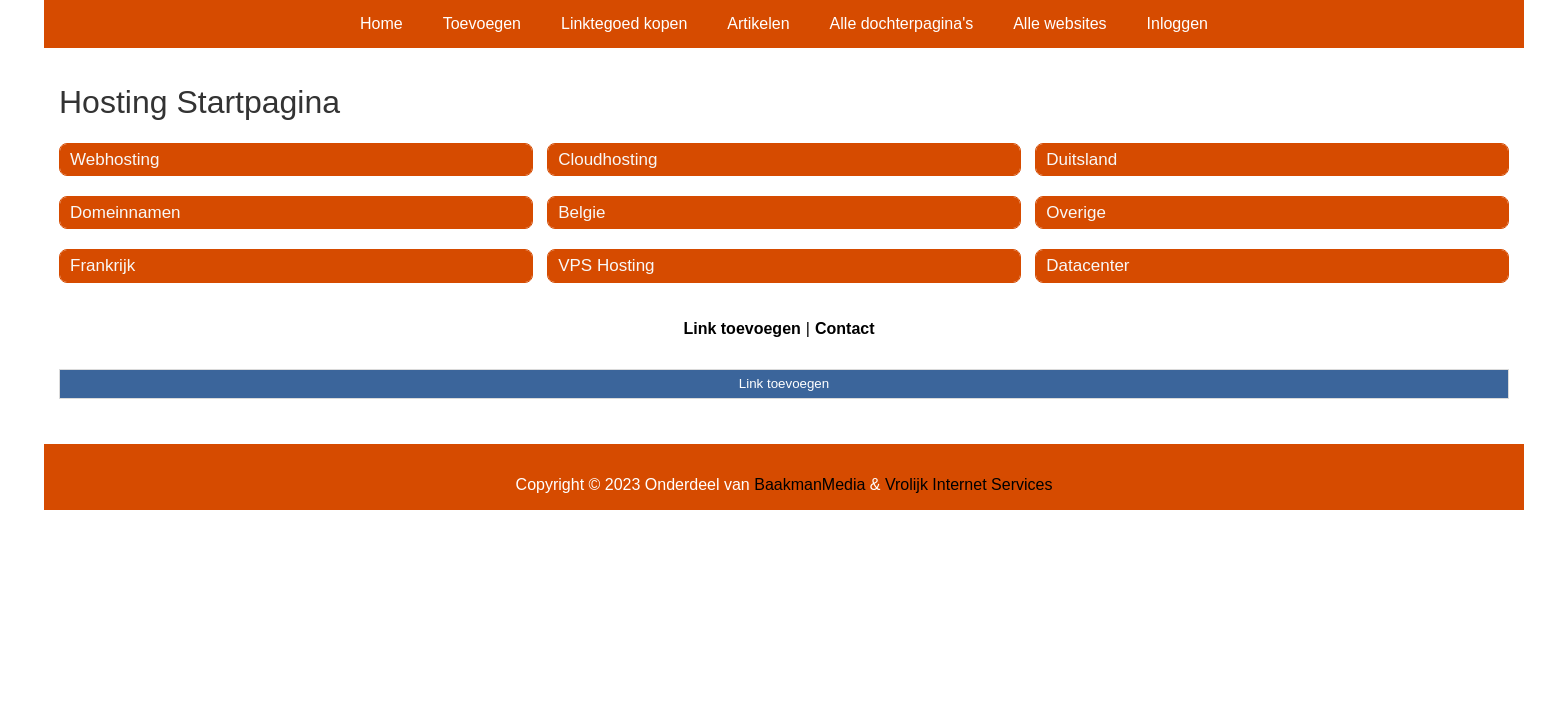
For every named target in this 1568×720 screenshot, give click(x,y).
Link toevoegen (741, 328)
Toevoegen (482, 23)
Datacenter (1087, 265)
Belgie (581, 212)
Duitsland (1081, 159)
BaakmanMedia (809, 484)
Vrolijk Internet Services (968, 484)
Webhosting (114, 159)
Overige (1076, 212)
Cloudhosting (607, 159)
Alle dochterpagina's (902, 23)
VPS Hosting (606, 265)
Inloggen (1177, 23)
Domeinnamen (125, 212)
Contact (845, 328)
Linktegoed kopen (624, 23)
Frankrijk (102, 265)
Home (381, 23)
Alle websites (1059, 23)
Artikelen (758, 23)
